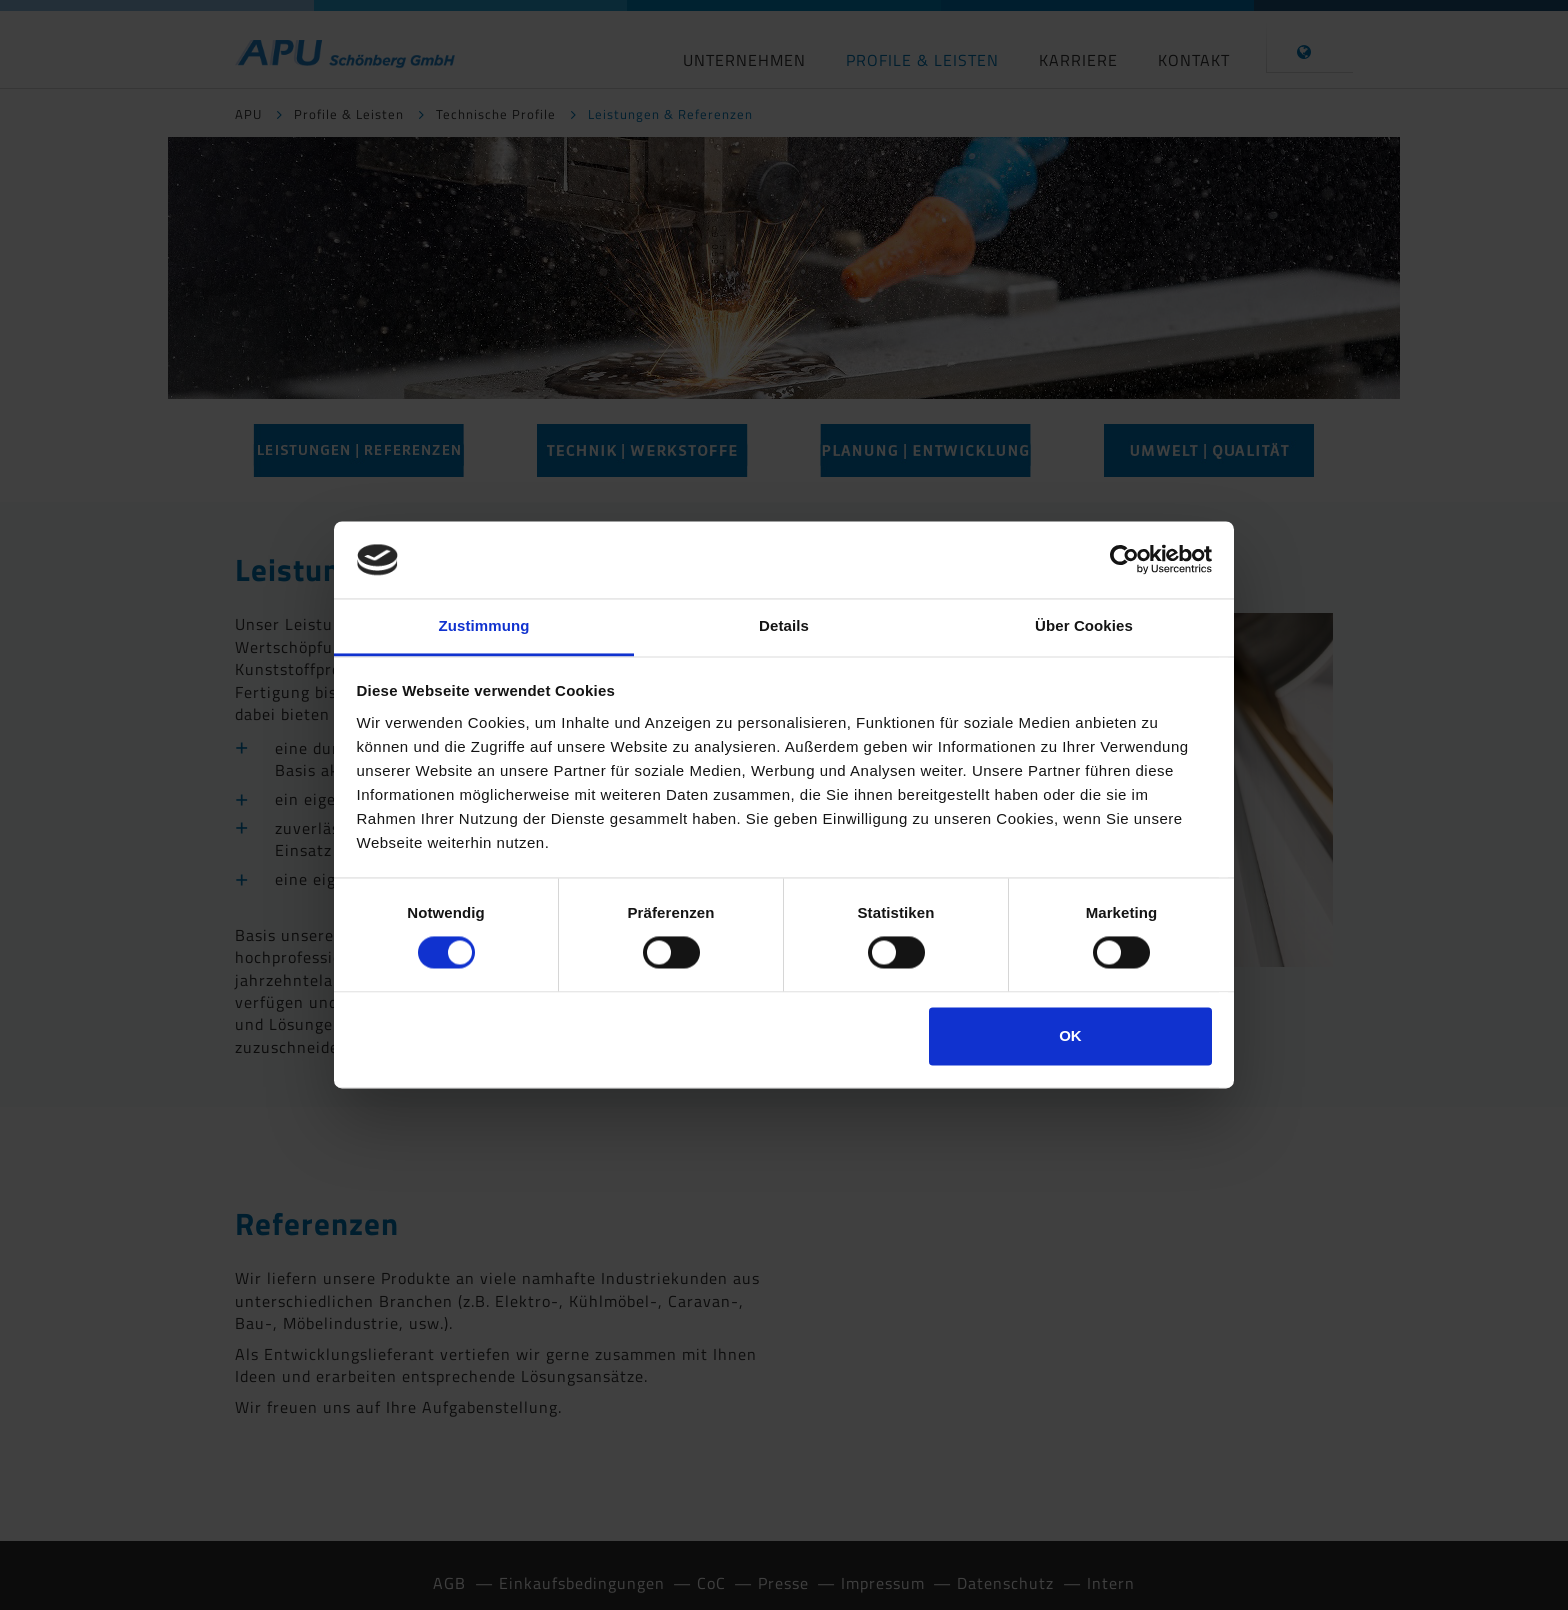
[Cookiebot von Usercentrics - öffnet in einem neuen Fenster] (1124, 560)
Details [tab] (784, 625)
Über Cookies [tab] (1084, 625)
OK (1070, 1035)
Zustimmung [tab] (484, 625)
